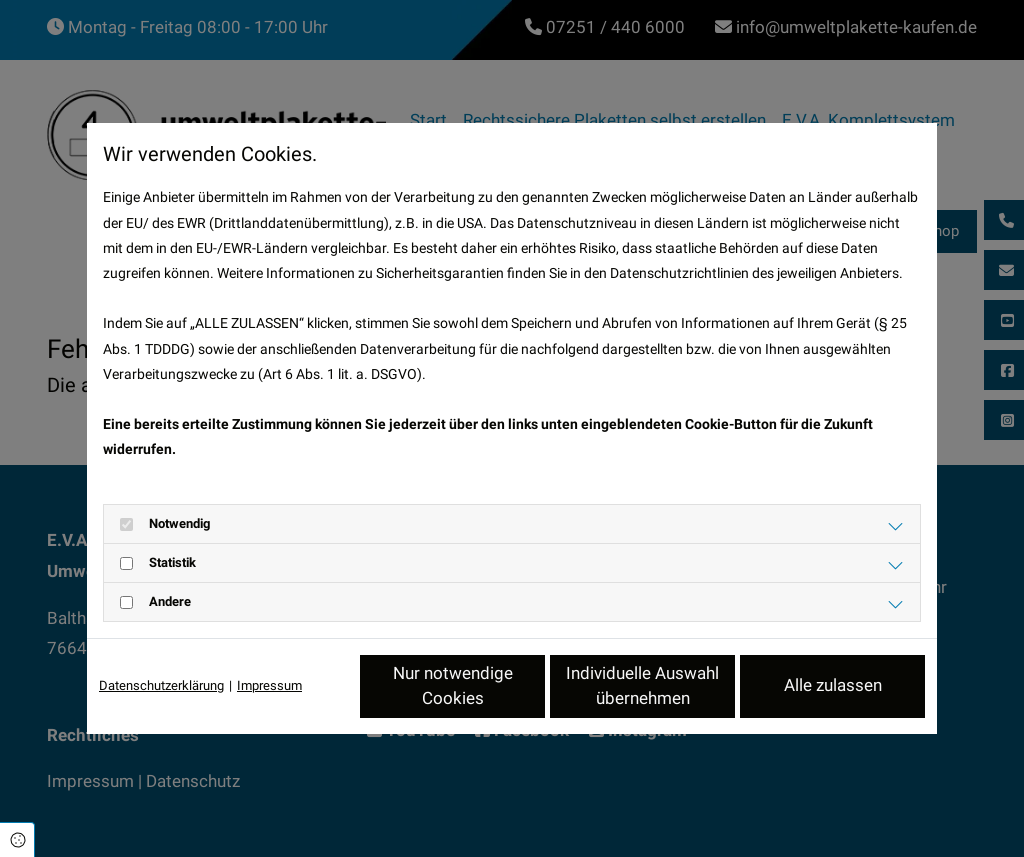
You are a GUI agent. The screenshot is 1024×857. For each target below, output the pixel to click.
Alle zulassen (833, 685)
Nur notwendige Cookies (453, 686)
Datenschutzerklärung (161, 685)
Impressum (269, 685)
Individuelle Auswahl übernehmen (642, 686)
